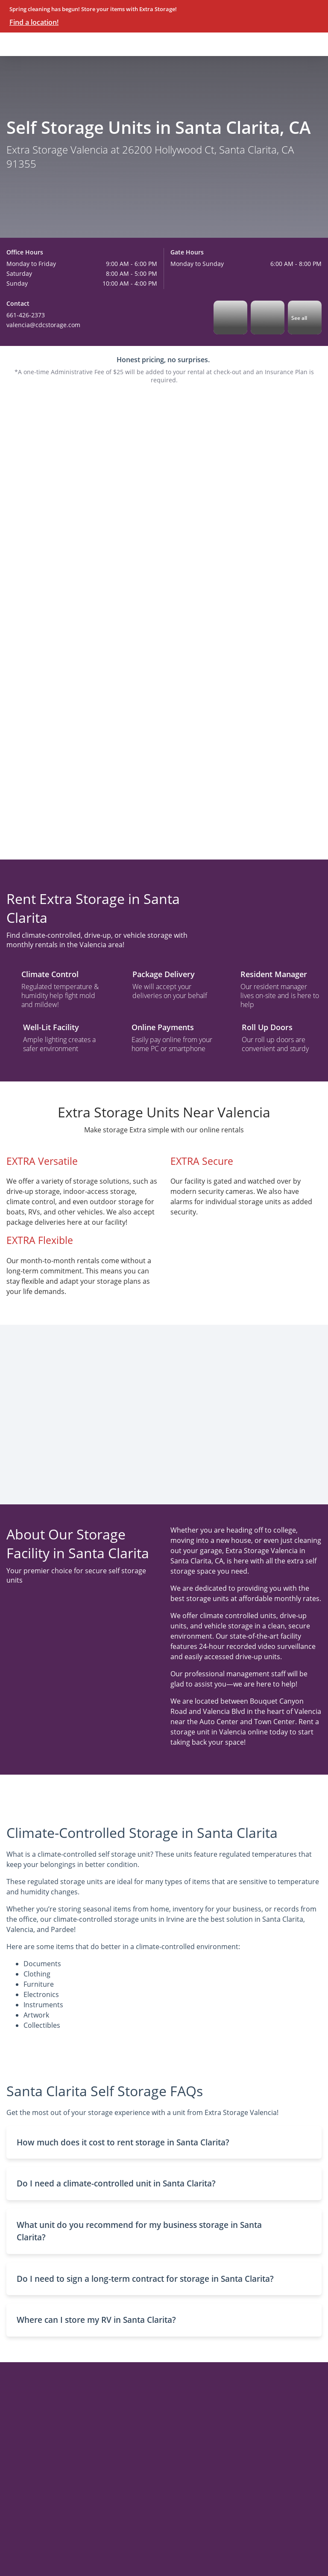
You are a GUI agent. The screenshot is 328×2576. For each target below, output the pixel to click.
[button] (164, 2142)
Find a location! (34, 22)
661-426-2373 (25, 315)
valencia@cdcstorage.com (43, 325)
